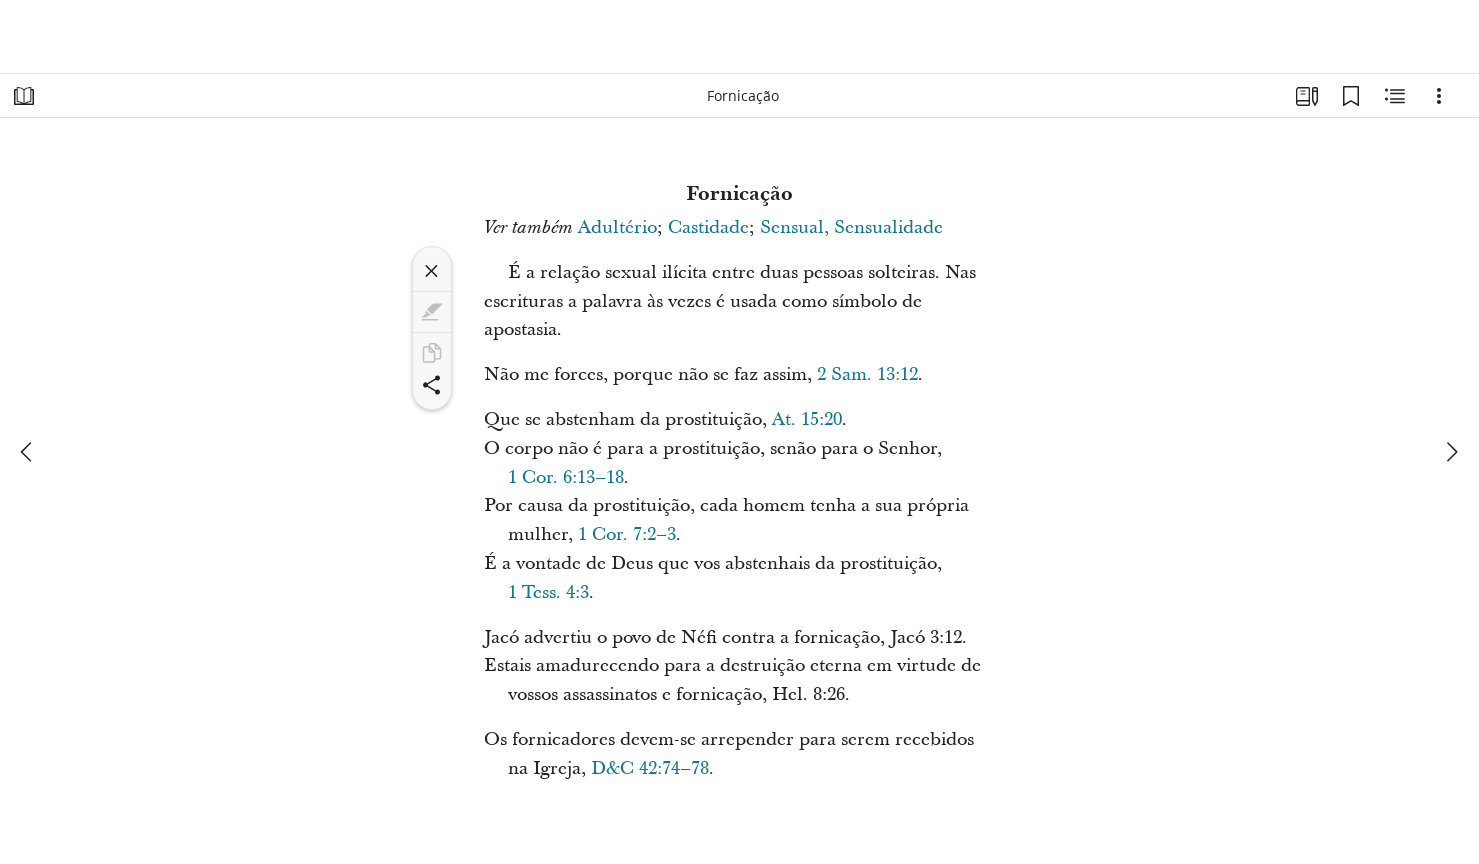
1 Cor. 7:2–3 (627, 534)
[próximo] (1451, 452)
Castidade (708, 227)
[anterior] (28, 452)
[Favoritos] (1351, 96)
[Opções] (1439, 96)
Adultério (617, 227)
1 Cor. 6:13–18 (566, 477)
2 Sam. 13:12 (867, 374)
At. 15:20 (807, 419)
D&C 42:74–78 (650, 768)
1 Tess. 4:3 (548, 592)
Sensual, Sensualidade (851, 227)
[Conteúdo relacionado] (1395, 96)
